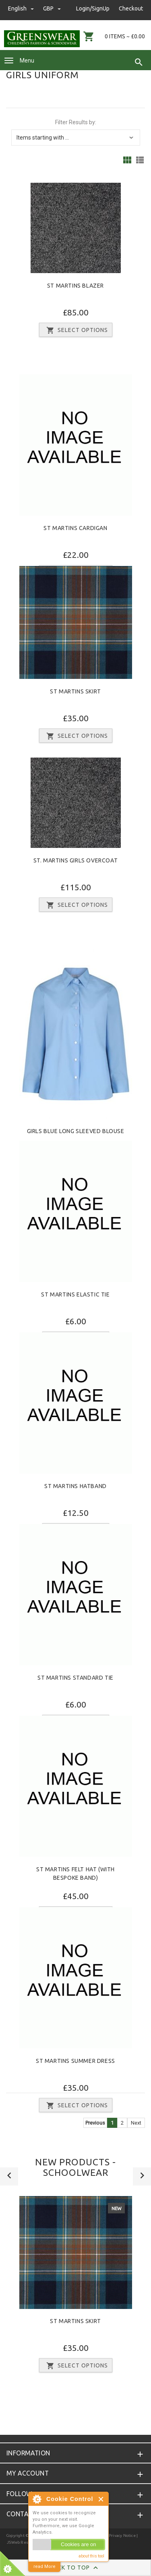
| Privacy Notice (120, 2535)
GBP (52, 8)
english (21, 8)
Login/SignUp (93, 8)
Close (101, 2499)
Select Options (75, 330)
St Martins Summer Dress (75, 2061)
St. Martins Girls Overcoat (75, 860)
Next (136, 2123)
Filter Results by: (75, 122)
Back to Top (75, 2568)
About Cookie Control (37, 2499)
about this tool (91, 2556)
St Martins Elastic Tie (75, 1294)
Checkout (131, 8)
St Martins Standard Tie (75, 1677)
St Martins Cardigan (75, 528)
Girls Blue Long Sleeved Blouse (75, 1131)
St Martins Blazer (75, 285)
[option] (75, 2287)
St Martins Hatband (75, 1486)
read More (44, 2566)
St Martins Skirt (75, 691)
